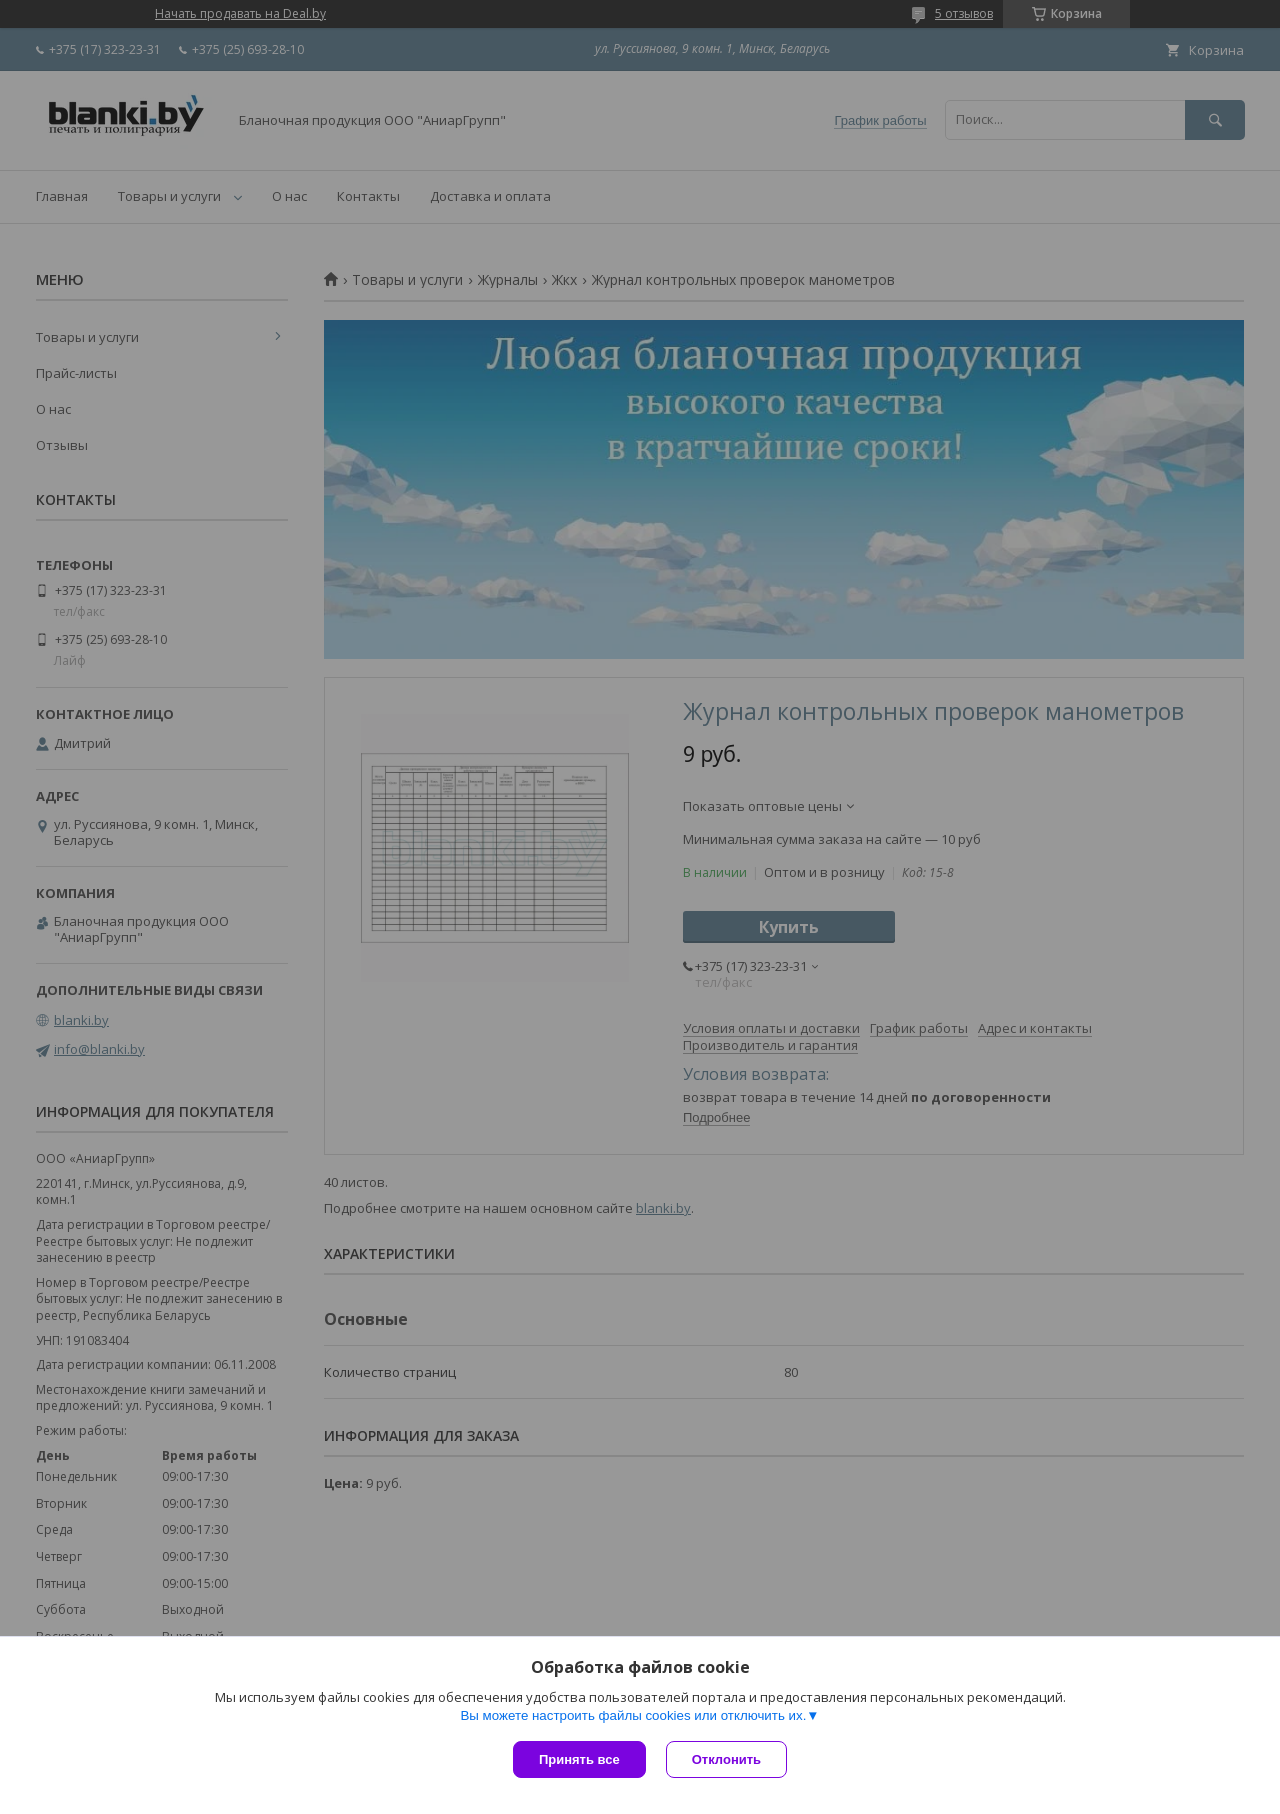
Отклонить (726, 1759)
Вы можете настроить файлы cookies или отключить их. (633, 1715)
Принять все (579, 1759)
